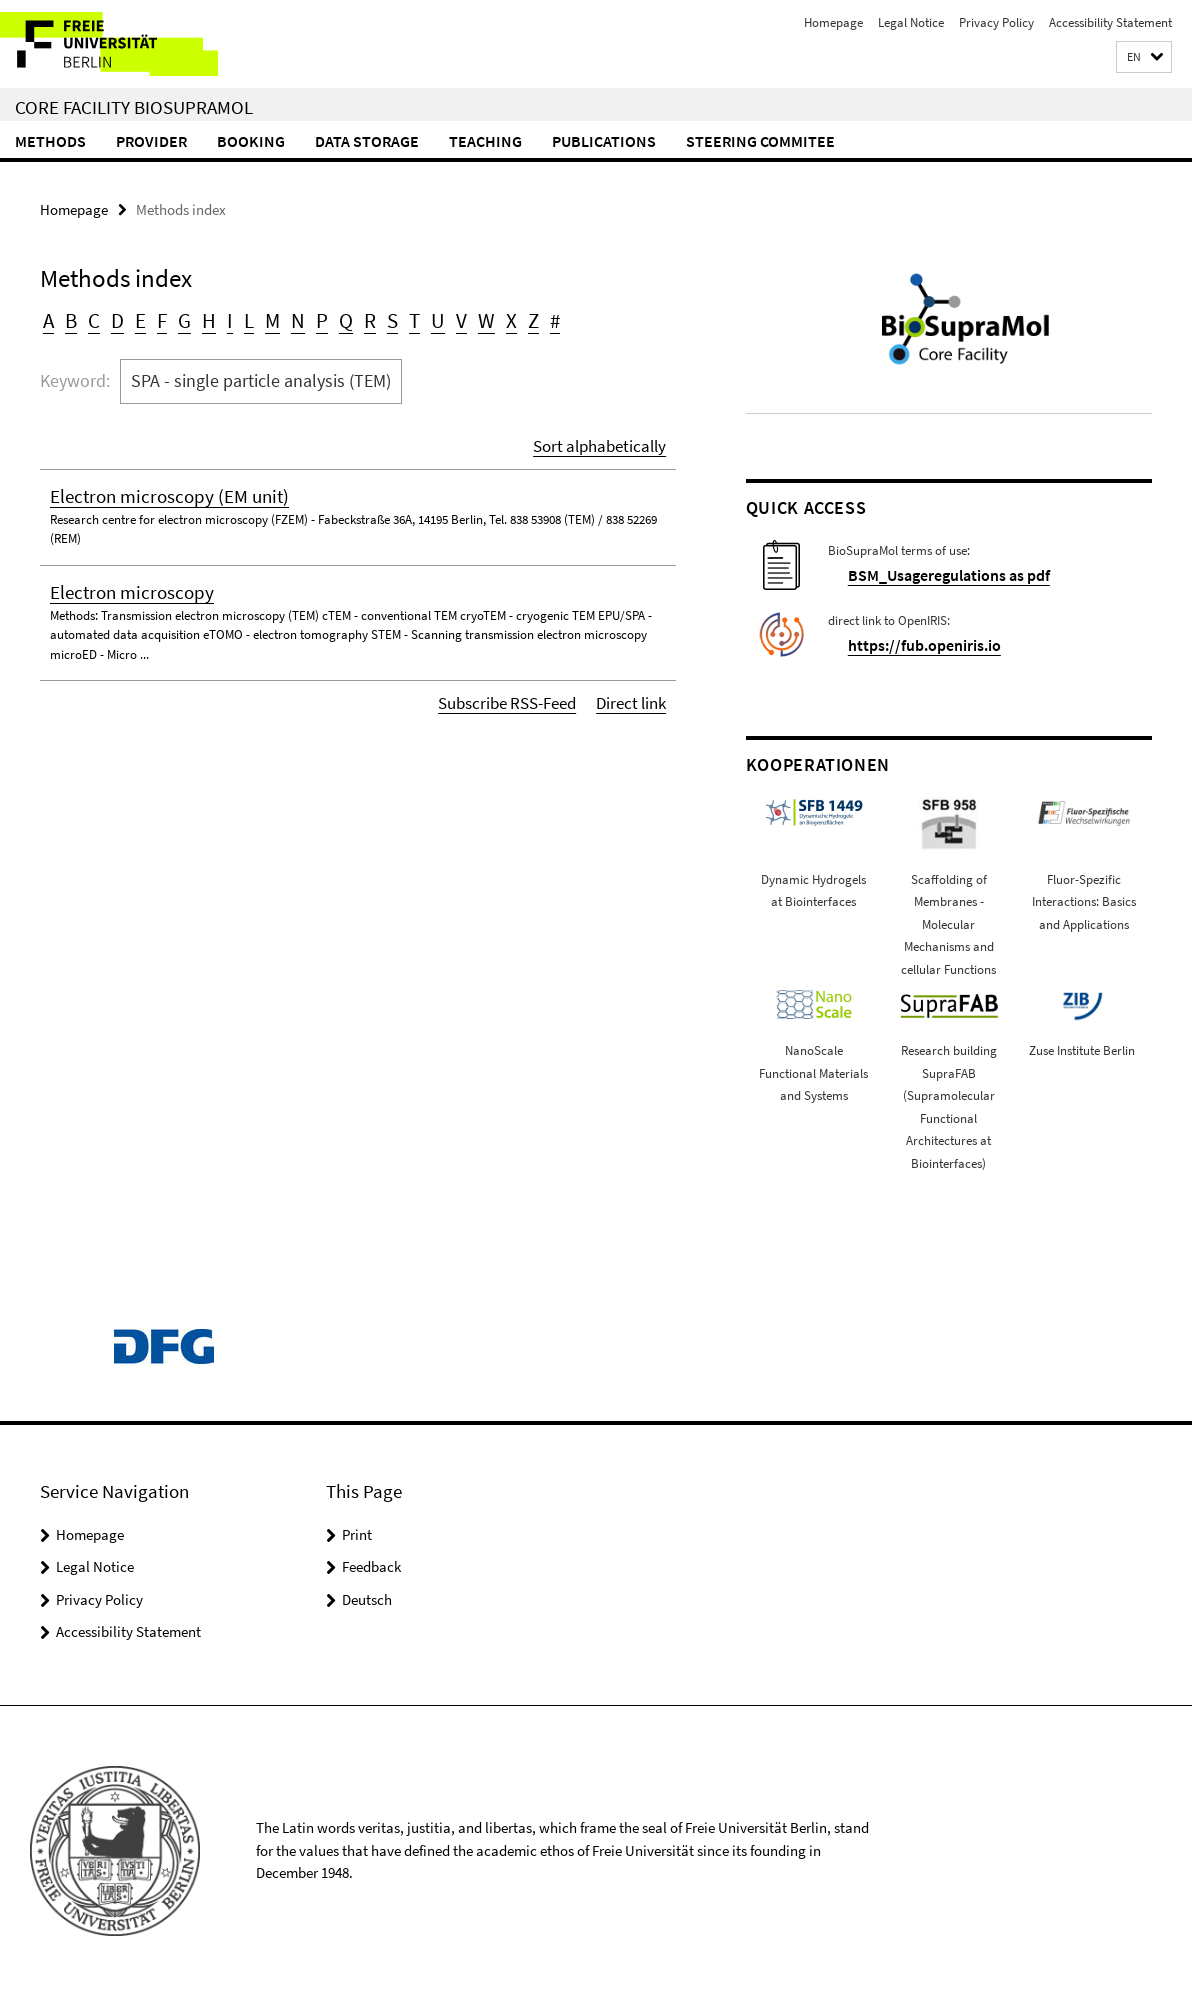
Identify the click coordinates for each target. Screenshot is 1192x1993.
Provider (151, 141)
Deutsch (367, 1596)
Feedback (371, 1564)
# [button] (517, 316)
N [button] (280, 316)
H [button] (197, 316)
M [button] (256, 316)
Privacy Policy (996, 22)
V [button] (431, 316)
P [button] (302, 316)
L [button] (234, 316)
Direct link (634, 690)
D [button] (112, 316)
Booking (251, 141)
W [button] (454, 316)
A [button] (48, 316)
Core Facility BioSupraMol (134, 107)
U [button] (410, 316)
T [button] (388, 316)
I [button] (216, 316)
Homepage (833, 22)
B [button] (69, 316)
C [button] (91, 316)
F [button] (153, 316)
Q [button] (324, 316)
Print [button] (357, 1531)
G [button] (174, 316)
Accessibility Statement (1110, 22)
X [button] (476, 316)
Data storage (367, 141)
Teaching (485, 141)
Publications (604, 141)
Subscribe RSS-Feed (521, 690)
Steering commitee (760, 141)
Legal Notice (911, 22)
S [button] (367, 316)
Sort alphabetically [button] (606, 436)
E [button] (133, 316)
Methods (50, 141)
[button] (1144, 57)
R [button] (346, 316)
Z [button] (497, 316)
